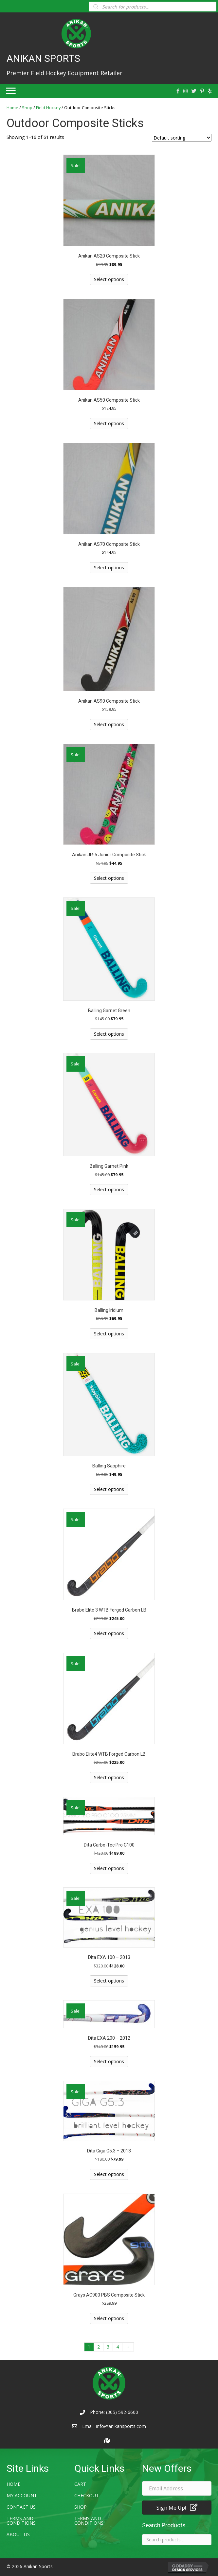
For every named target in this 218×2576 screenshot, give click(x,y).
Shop (27, 107)
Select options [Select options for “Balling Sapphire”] (109, 1489)
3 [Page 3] (108, 2347)
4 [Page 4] (117, 2347)
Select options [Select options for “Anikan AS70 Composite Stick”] (109, 567)
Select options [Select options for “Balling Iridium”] (109, 1333)
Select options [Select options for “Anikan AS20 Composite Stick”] (109, 279)
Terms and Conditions (21, 2520)
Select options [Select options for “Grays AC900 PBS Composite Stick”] (109, 2318)
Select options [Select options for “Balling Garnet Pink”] (109, 1189)
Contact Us (21, 2507)
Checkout (86, 2495)
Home (12, 107)
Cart (80, 2484)
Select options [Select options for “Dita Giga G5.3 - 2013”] (109, 2174)
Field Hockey (48, 107)
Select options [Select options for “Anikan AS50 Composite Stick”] (109, 423)
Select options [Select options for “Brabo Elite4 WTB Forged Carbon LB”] (109, 1777)
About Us (18, 2534)
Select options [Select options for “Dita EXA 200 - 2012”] (109, 2061)
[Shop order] (181, 138)
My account (22, 2495)
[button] (176, 2508)
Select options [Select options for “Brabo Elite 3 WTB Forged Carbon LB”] (109, 1633)
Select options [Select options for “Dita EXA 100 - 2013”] (109, 1981)
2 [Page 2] (98, 2347)
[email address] (176, 2488)
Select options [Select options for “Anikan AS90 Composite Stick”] (109, 724)
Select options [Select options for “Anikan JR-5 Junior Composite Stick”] (109, 878)
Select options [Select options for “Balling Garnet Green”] (109, 1034)
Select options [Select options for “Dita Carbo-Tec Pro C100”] (109, 1868)
